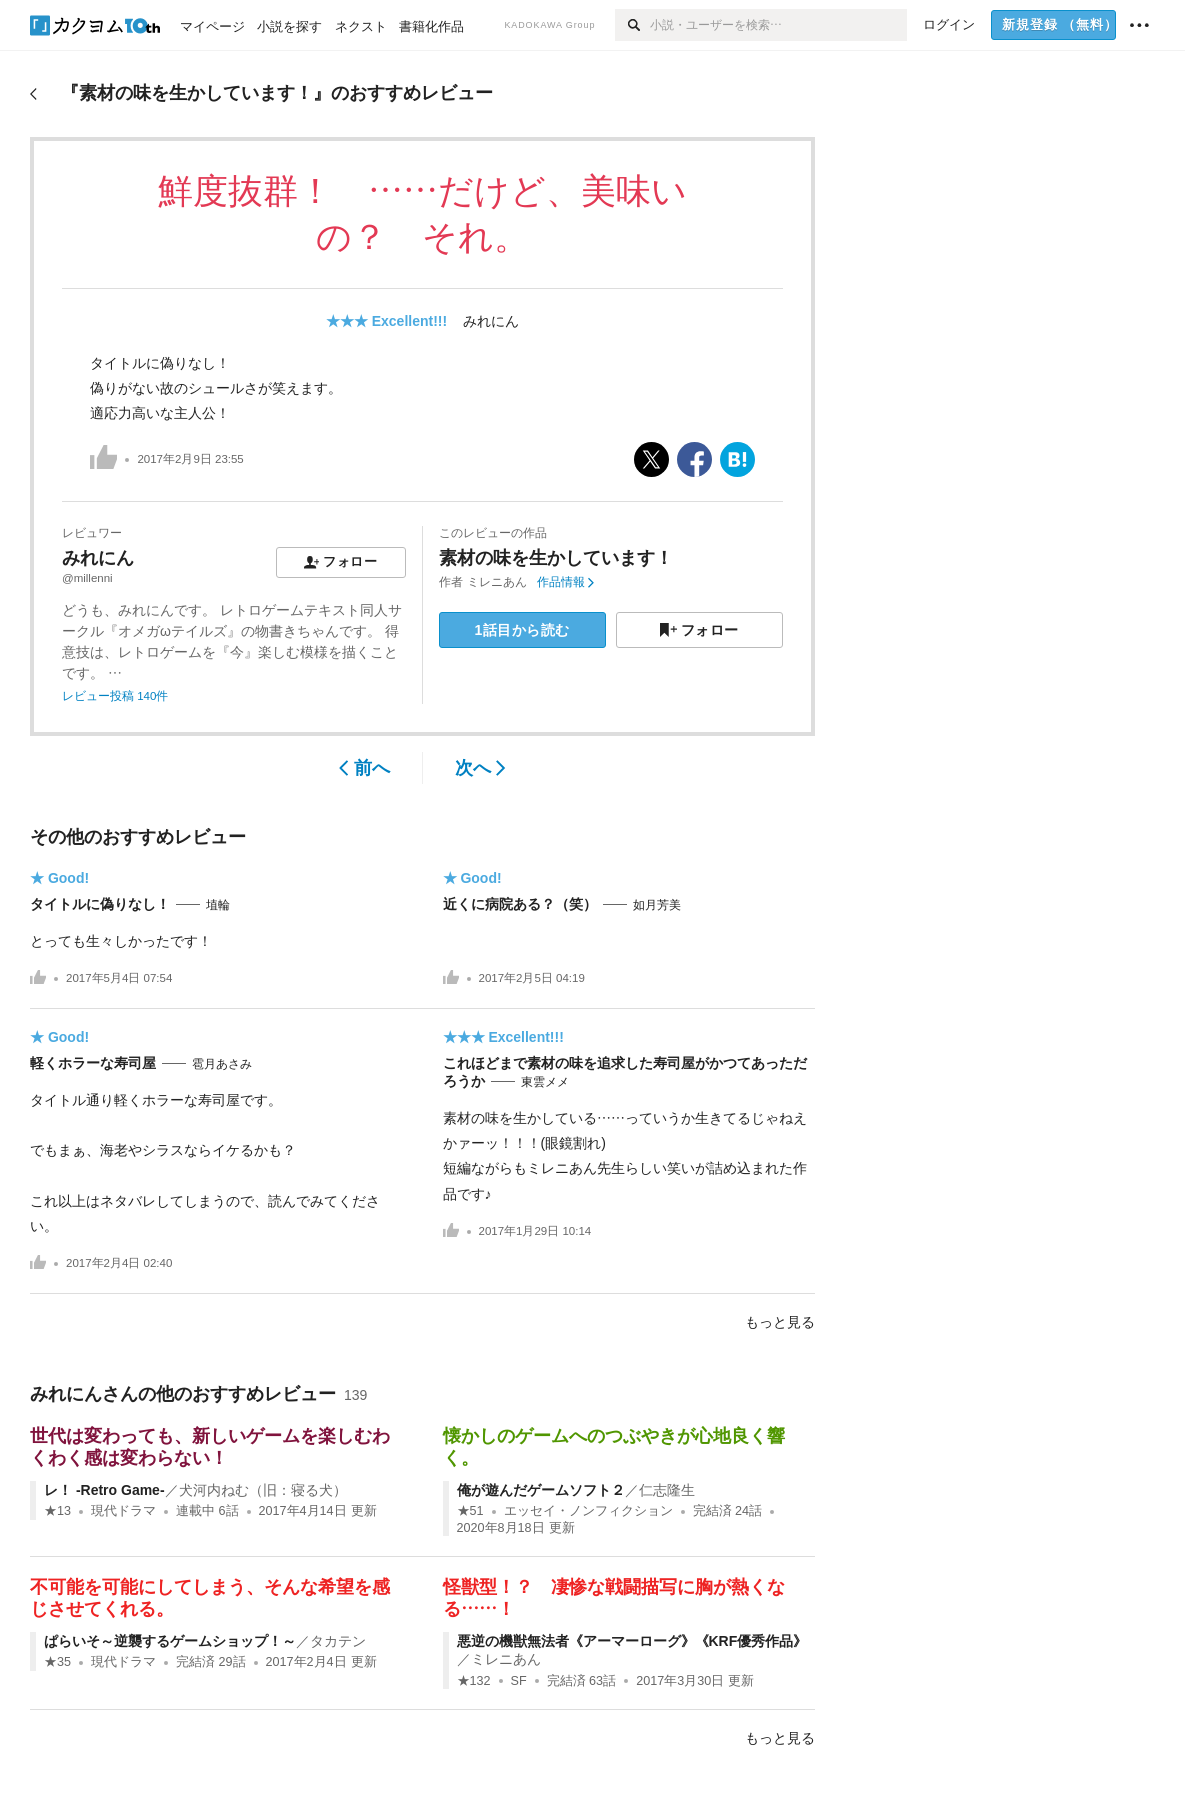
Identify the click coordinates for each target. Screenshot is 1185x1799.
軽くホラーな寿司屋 (93, 1063)
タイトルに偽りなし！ (100, 904)
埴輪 (218, 905)
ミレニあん (497, 582)
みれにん (491, 321)
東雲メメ (545, 1082)
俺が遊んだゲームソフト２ (541, 1490)
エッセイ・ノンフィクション (588, 1511)
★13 (57, 1511)
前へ (364, 768)
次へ (480, 768)
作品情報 (565, 582)
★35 (57, 1662)
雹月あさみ (222, 1064)
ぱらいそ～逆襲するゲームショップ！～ (170, 1641)
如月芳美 (657, 905)
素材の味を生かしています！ (556, 558)
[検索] (632, 25)
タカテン (338, 1641)
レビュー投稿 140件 (115, 696)
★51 (470, 1511)
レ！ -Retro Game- (104, 1490)
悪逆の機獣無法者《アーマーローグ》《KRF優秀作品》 (632, 1641)
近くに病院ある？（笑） (520, 904)
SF (519, 1681)
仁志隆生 (667, 1490)
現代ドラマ (123, 1511)
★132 (474, 1681)
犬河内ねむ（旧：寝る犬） (263, 1490)
